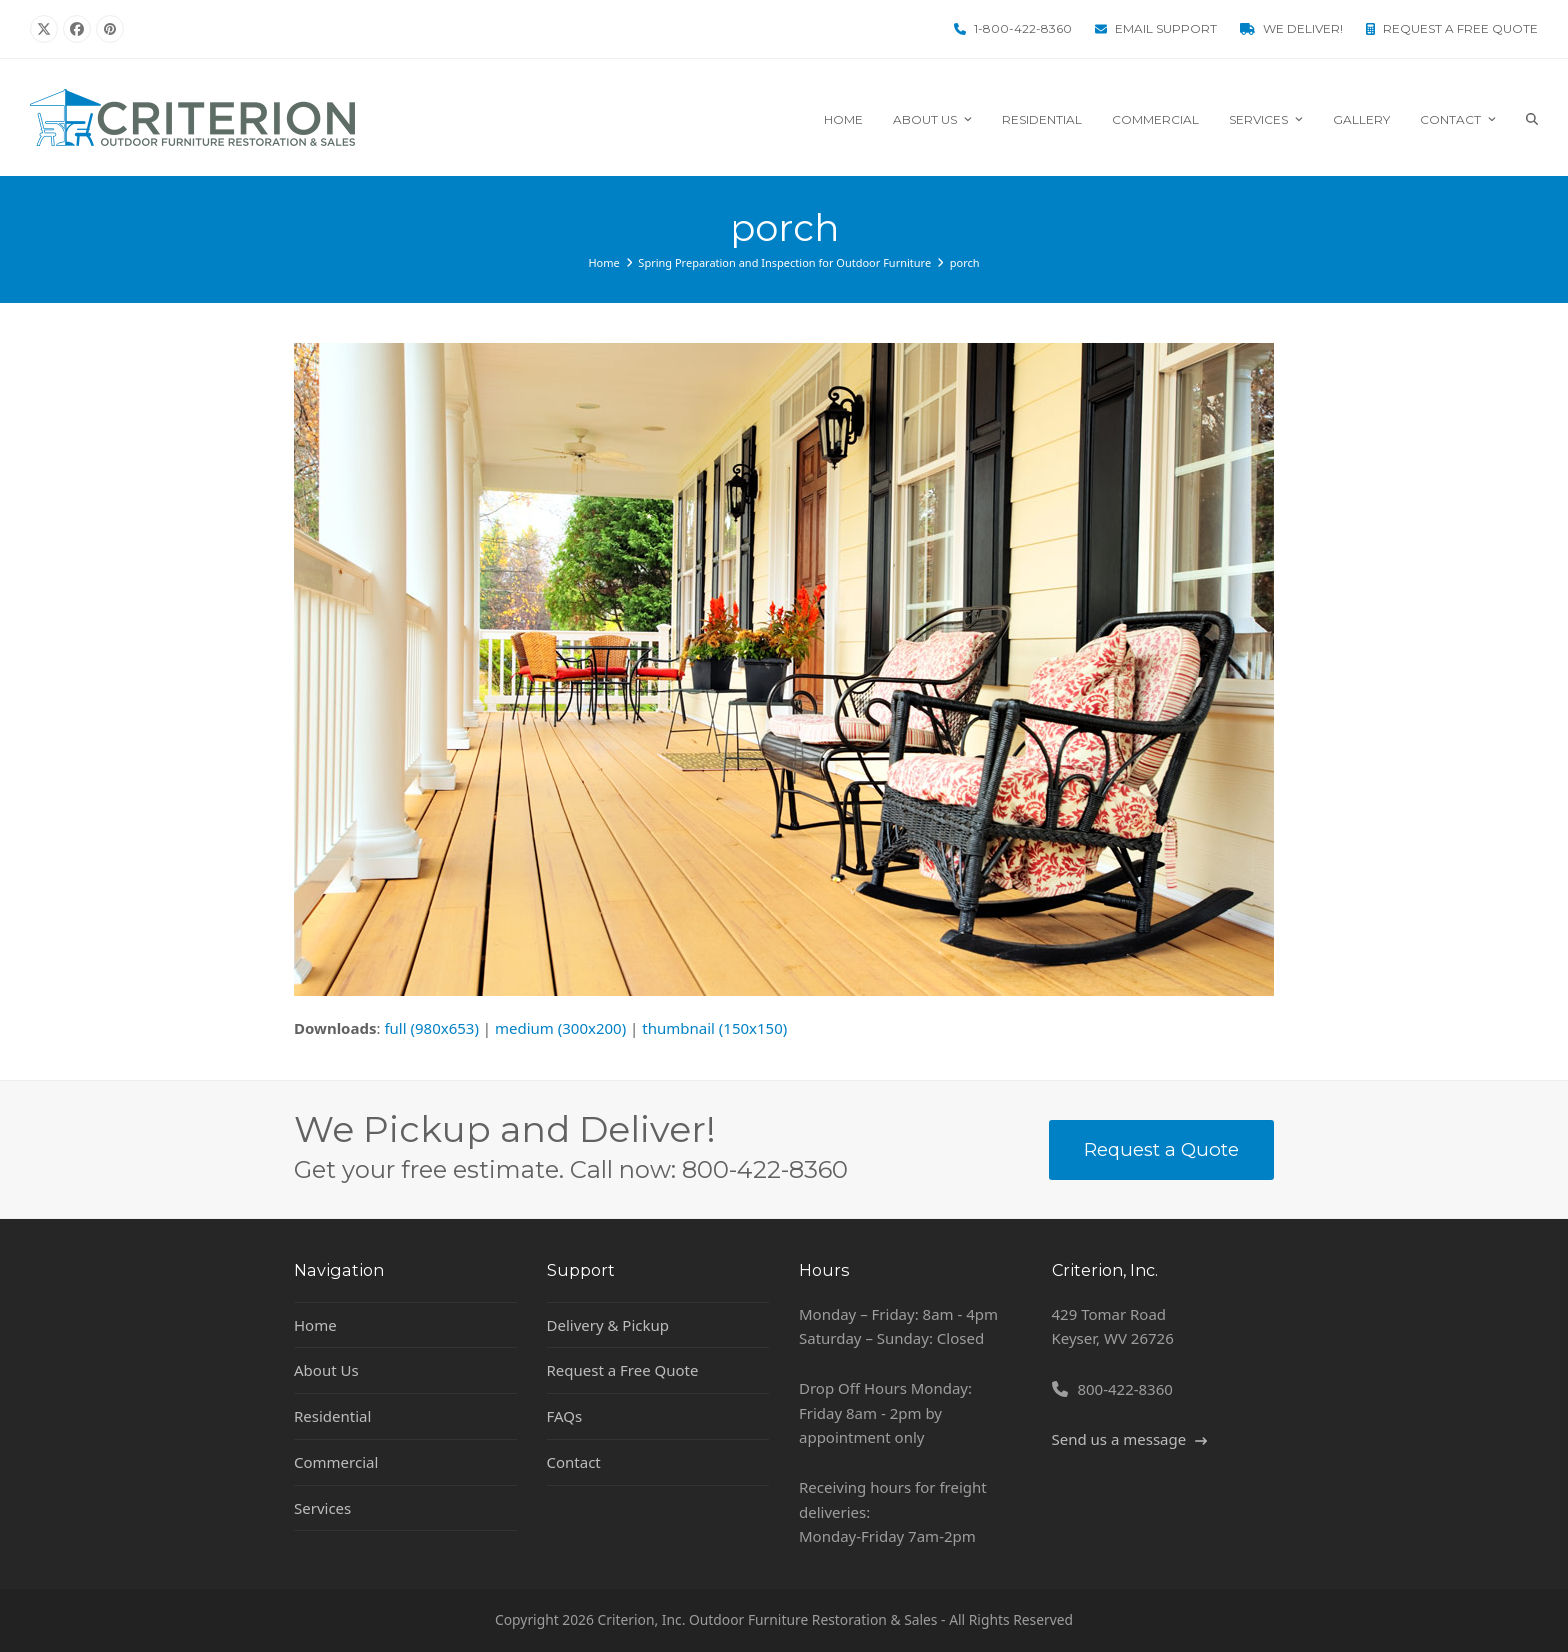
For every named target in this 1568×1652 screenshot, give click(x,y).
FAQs (565, 1416)
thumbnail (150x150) (714, 1028)
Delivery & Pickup (608, 1325)
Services (322, 1508)
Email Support (1166, 28)
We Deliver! (1303, 28)
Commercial (336, 1462)
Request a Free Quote (1460, 28)
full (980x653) (431, 1028)
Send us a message (1130, 1439)
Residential (332, 1416)
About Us (326, 1370)
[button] (1532, 118)
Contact (574, 1462)
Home (315, 1325)
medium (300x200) (560, 1028)
